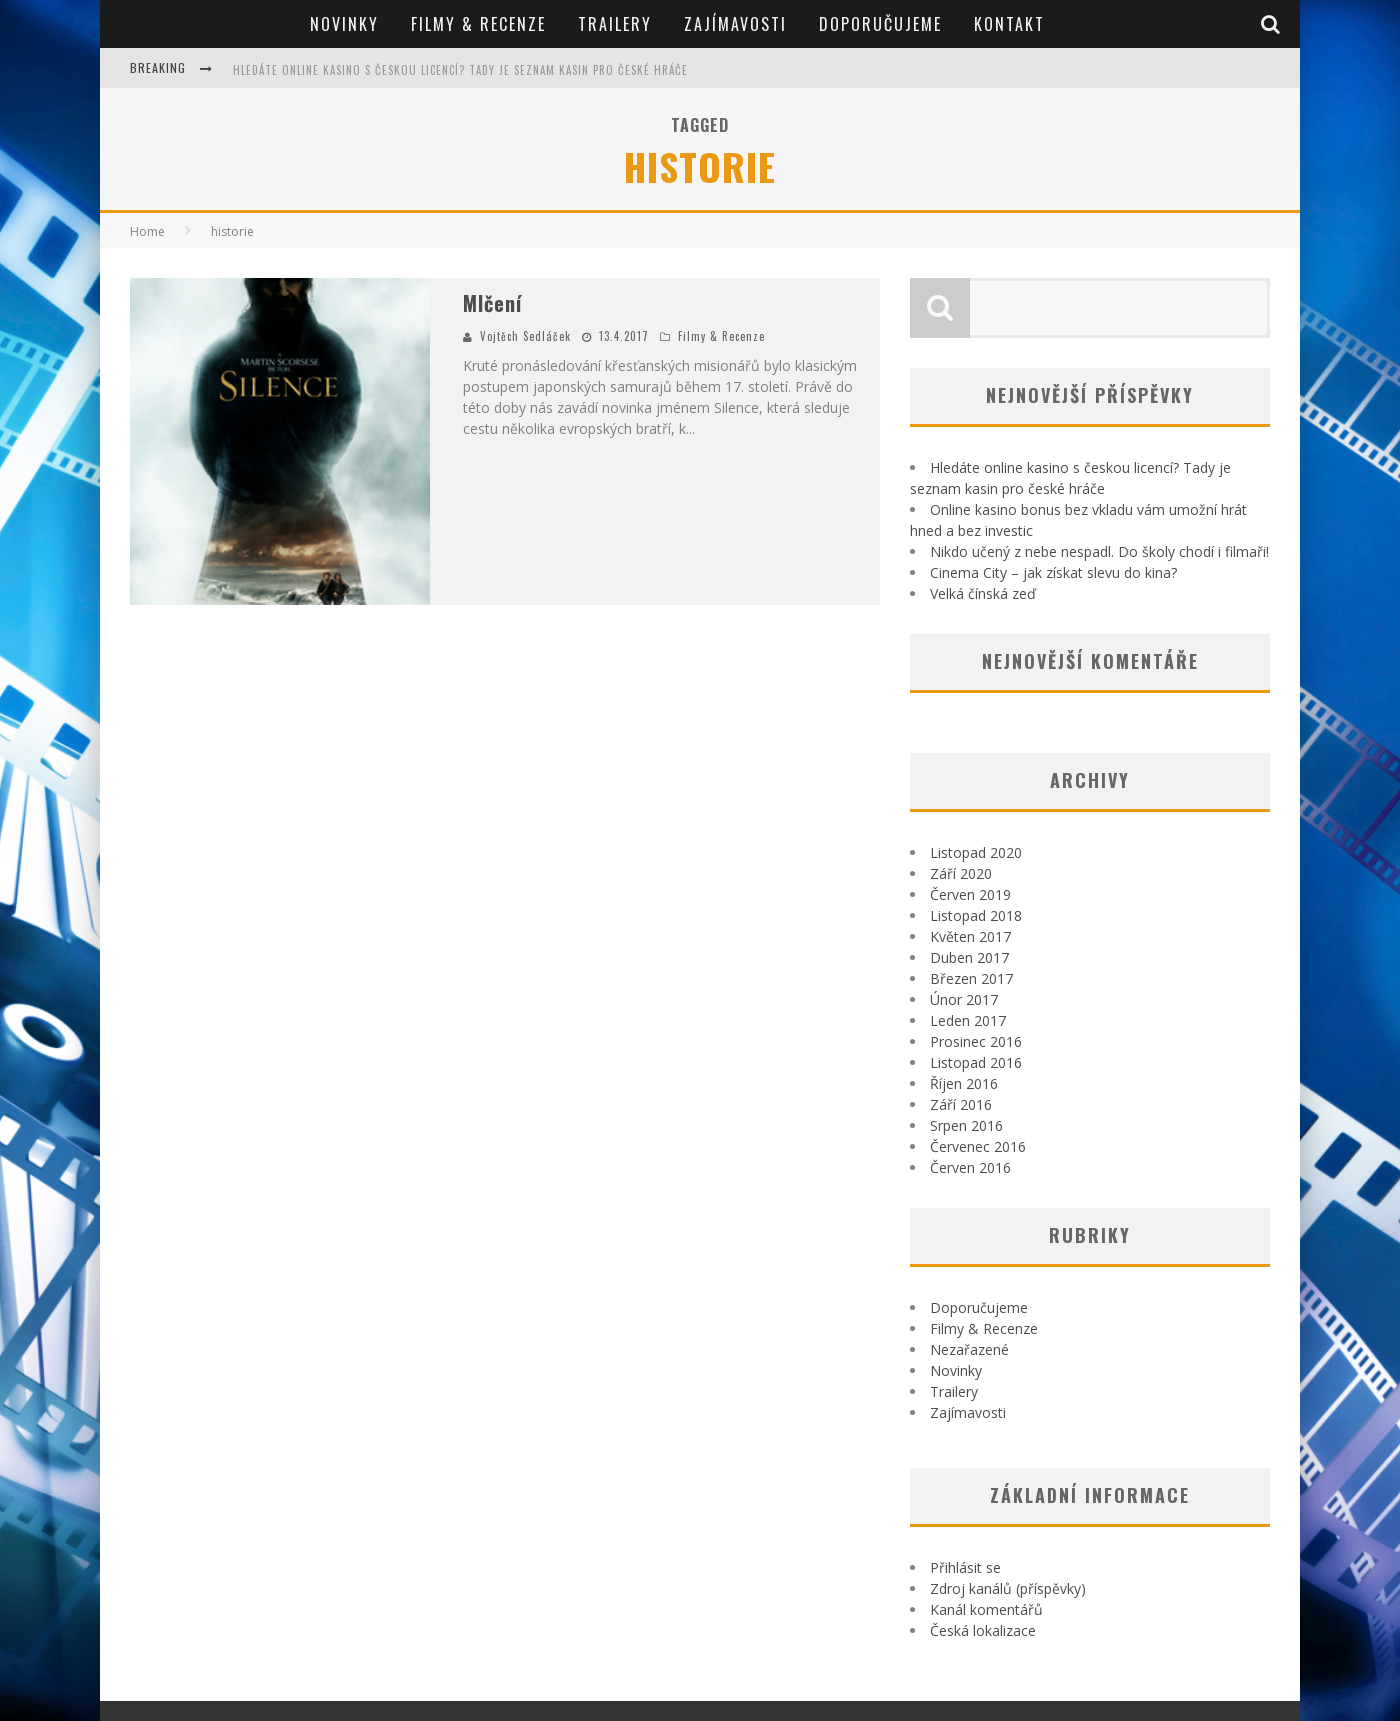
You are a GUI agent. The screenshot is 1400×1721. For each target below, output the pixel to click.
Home (147, 231)
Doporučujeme (880, 24)
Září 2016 (961, 1104)
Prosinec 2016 (976, 1041)
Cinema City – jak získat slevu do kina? (1053, 572)
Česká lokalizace (983, 1630)
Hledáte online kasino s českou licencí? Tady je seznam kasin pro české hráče (460, 70)
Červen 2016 (970, 1167)
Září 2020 (961, 873)
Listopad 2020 (976, 852)
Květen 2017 (970, 936)
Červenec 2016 (978, 1146)
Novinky (344, 24)
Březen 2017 (971, 978)
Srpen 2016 (966, 1125)
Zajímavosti (735, 24)
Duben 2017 (969, 957)
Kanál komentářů (986, 1609)
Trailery (615, 24)
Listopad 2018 (976, 915)
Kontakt (1009, 24)
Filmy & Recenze (478, 24)
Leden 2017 (968, 1020)
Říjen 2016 (964, 1083)
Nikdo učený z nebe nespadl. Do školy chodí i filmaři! (1099, 551)
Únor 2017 (964, 999)
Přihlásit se (965, 1567)
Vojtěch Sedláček (525, 336)
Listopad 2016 (976, 1062)
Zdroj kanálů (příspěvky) (1008, 1588)
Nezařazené (969, 1349)
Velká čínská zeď (983, 593)
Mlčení (492, 303)
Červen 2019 (970, 894)
